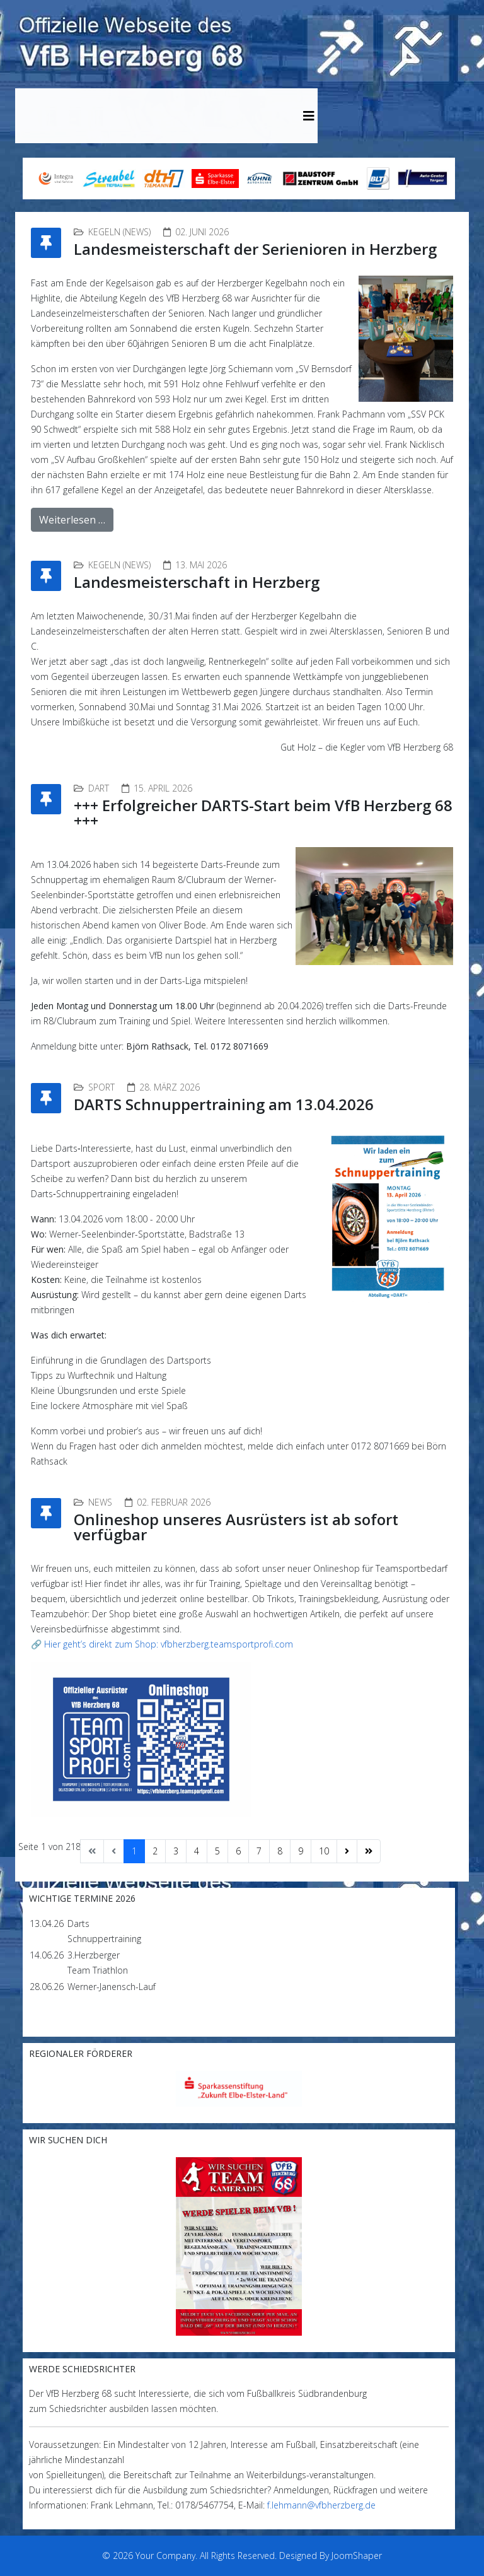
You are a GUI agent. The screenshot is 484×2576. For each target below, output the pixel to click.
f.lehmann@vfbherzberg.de (321, 2505)
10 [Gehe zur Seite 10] (324, 1851)
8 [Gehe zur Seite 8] (279, 1851)
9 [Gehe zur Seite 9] (300, 1851)
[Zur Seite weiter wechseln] (347, 1851)
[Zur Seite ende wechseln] (369, 1851)
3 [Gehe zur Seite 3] (175, 1851)
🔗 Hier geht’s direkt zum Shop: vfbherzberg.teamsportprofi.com (162, 1644)
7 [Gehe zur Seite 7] (259, 1851)
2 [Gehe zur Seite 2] (155, 1851)
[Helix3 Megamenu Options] (308, 115)
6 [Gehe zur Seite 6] (238, 1851)
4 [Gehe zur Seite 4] (196, 1851)
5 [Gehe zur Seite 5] (217, 1851)
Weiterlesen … (72, 520)
